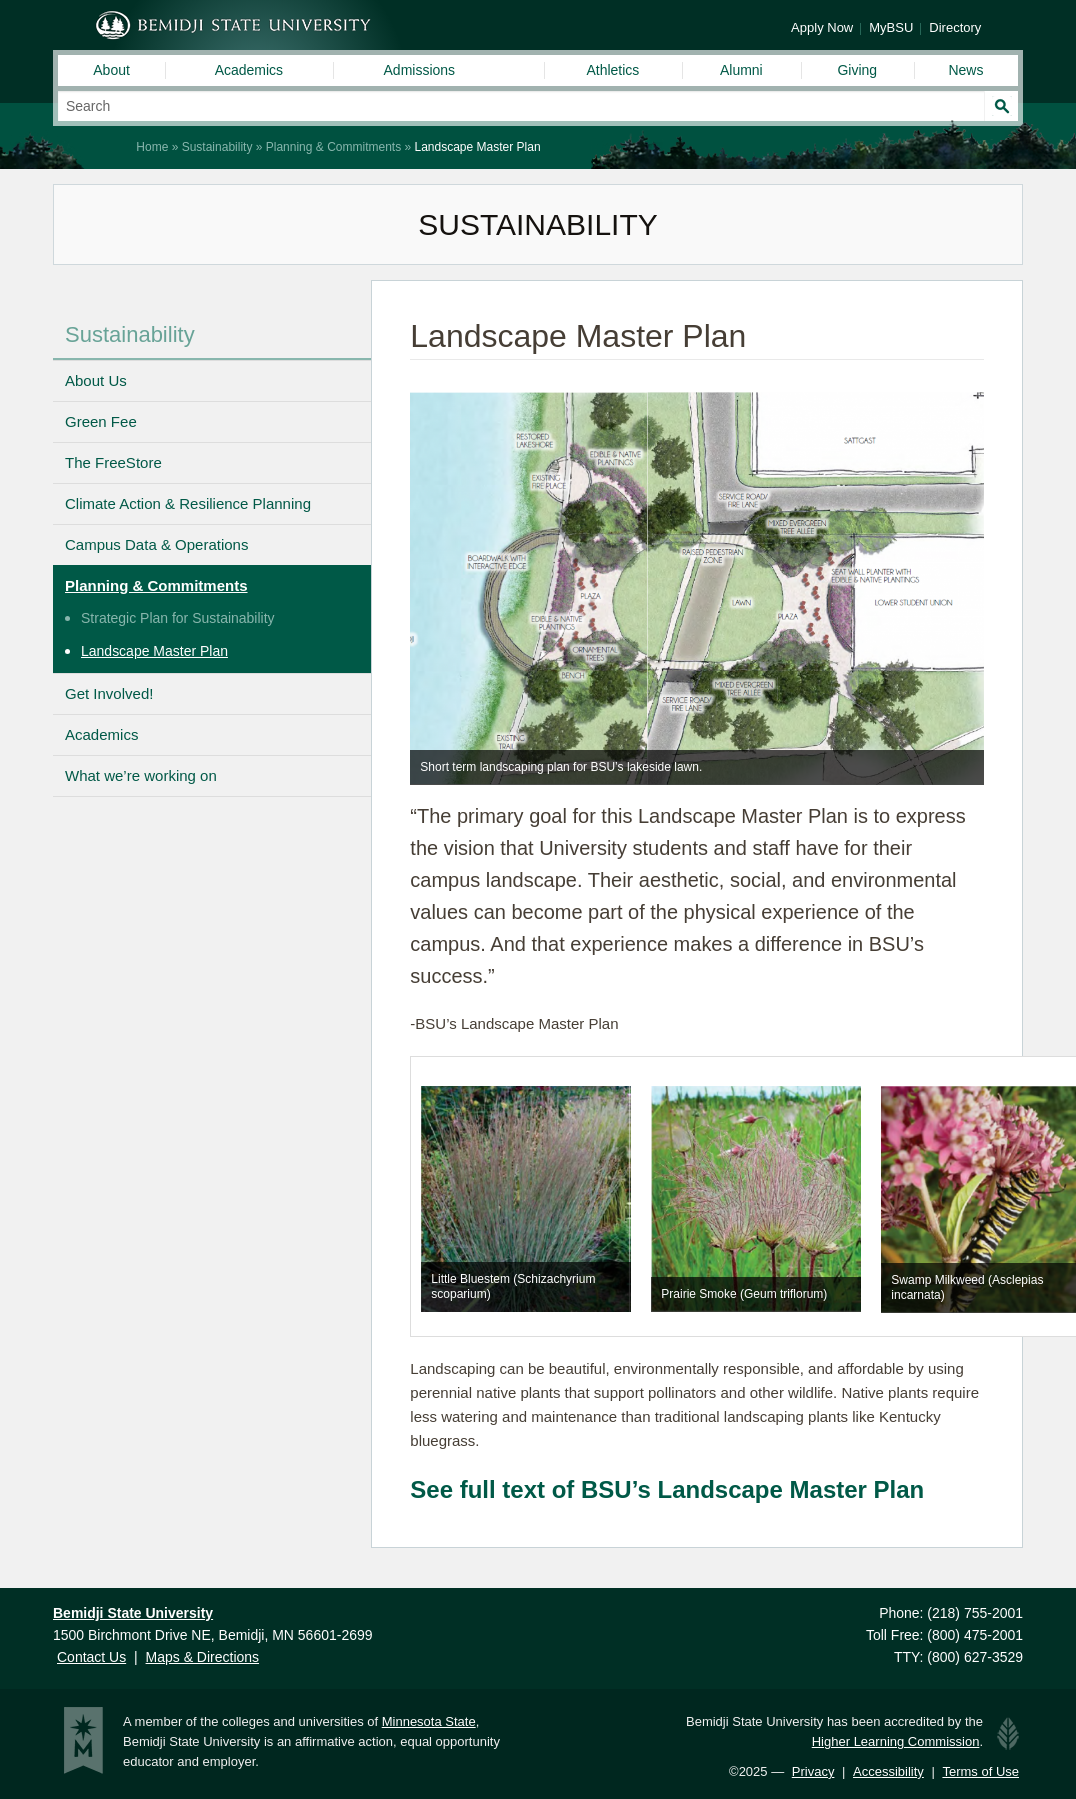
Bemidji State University (234, 25)
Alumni (741, 70)
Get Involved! (109, 693)
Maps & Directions (202, 1657)
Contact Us (91, 1657)
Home (152, 147)
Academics (249, 70)
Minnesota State (429, 1721)
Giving (857, 70)
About (111, 70)
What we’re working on (141, 775)
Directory (955, 27)
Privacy (813, 1771)
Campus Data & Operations (156, 544)
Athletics (612, 70)
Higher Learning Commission (896, 1741)
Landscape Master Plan (154, 651)
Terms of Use (980, 1771)
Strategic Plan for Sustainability (178, 618)
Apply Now (822, 27)
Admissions (420, 70)
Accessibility (888, 1771)
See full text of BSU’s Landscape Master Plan (667, 1489)
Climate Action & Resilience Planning (188, 503)
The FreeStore (113, 462)
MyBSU (891, 27)
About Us (96, 380)
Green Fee (101, 421)
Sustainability (217, 147)
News (965, 70)
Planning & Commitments (333, 147)
